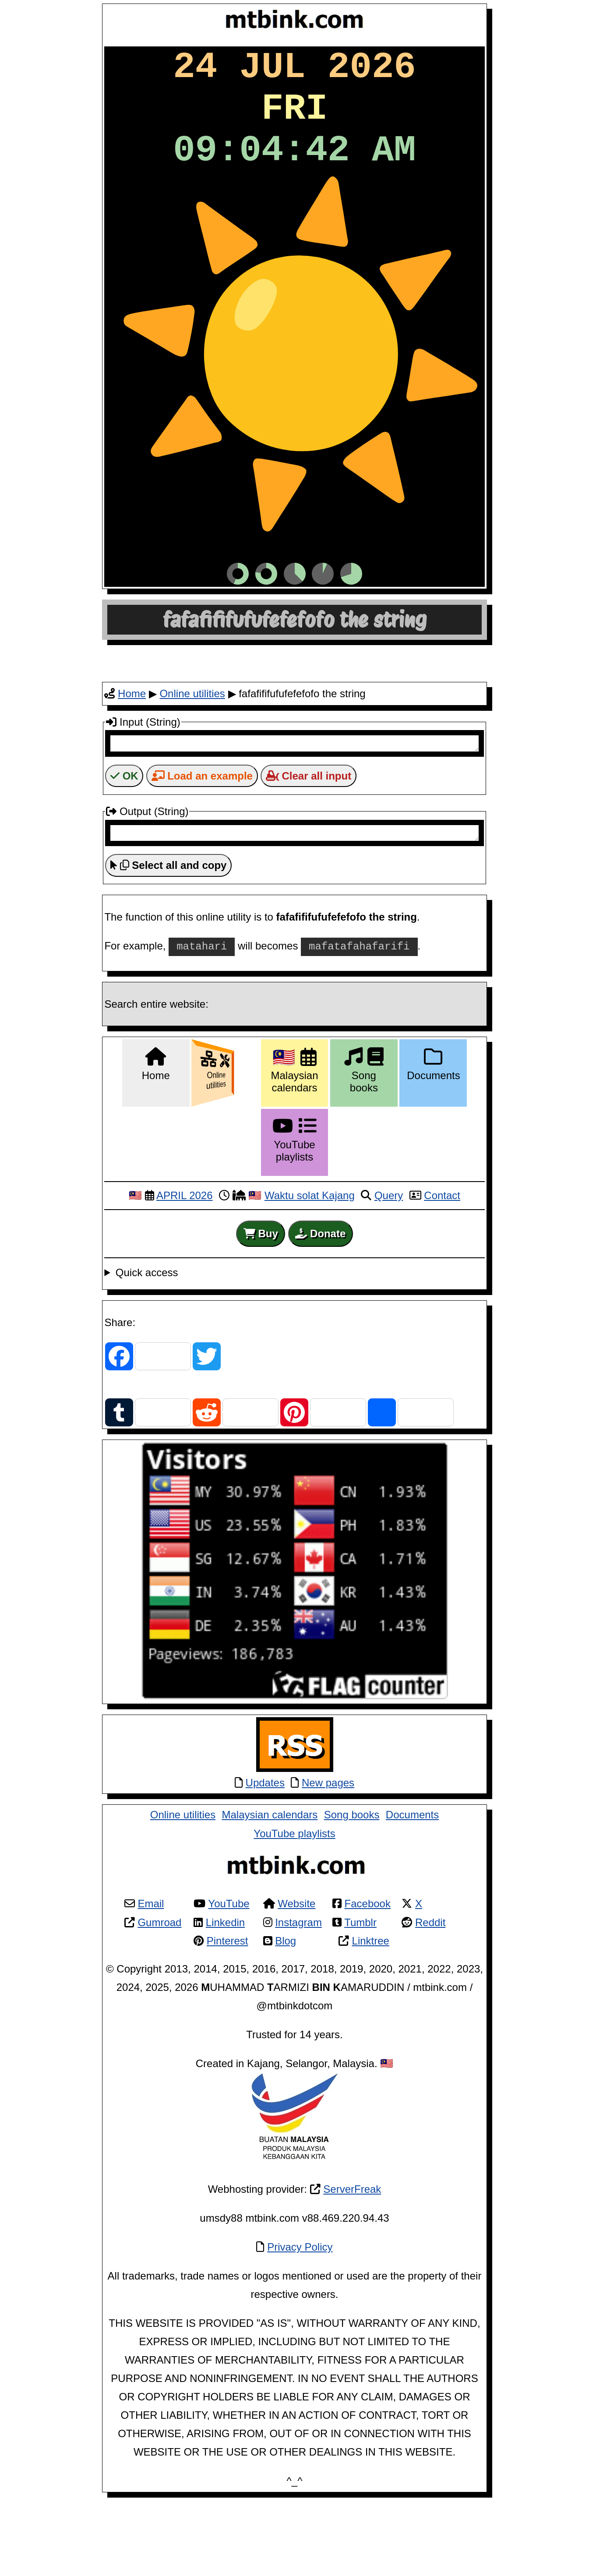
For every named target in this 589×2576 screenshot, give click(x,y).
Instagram (298, 1995)
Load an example (202, 847)
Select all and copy (168, 939)
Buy (260, 1307)
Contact (442, 1268)
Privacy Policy (299, 2320)
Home (132, 762)
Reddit (430, 1995)
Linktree (370, 2014)
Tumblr (360, 1995)
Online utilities (192, 762)
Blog (285, 2014)
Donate (320, 1307)
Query (388, 1268)
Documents (412, 1888)
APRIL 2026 (184, 1268)
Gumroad (159, 1995)
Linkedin (225, 1995)
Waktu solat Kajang (310, 1268)
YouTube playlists (294, 1907)
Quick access (147, 1346)
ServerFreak (352, 2262)
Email (151, 1977)
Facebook (368, 1977)
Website (296, 1977)
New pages (328, 1856)
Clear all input (308, 847)
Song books (352, 1888)
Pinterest (227, 2014)
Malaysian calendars (270, 1888)
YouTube (228, 1977)
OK (124, 847)
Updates (265, 1856)
